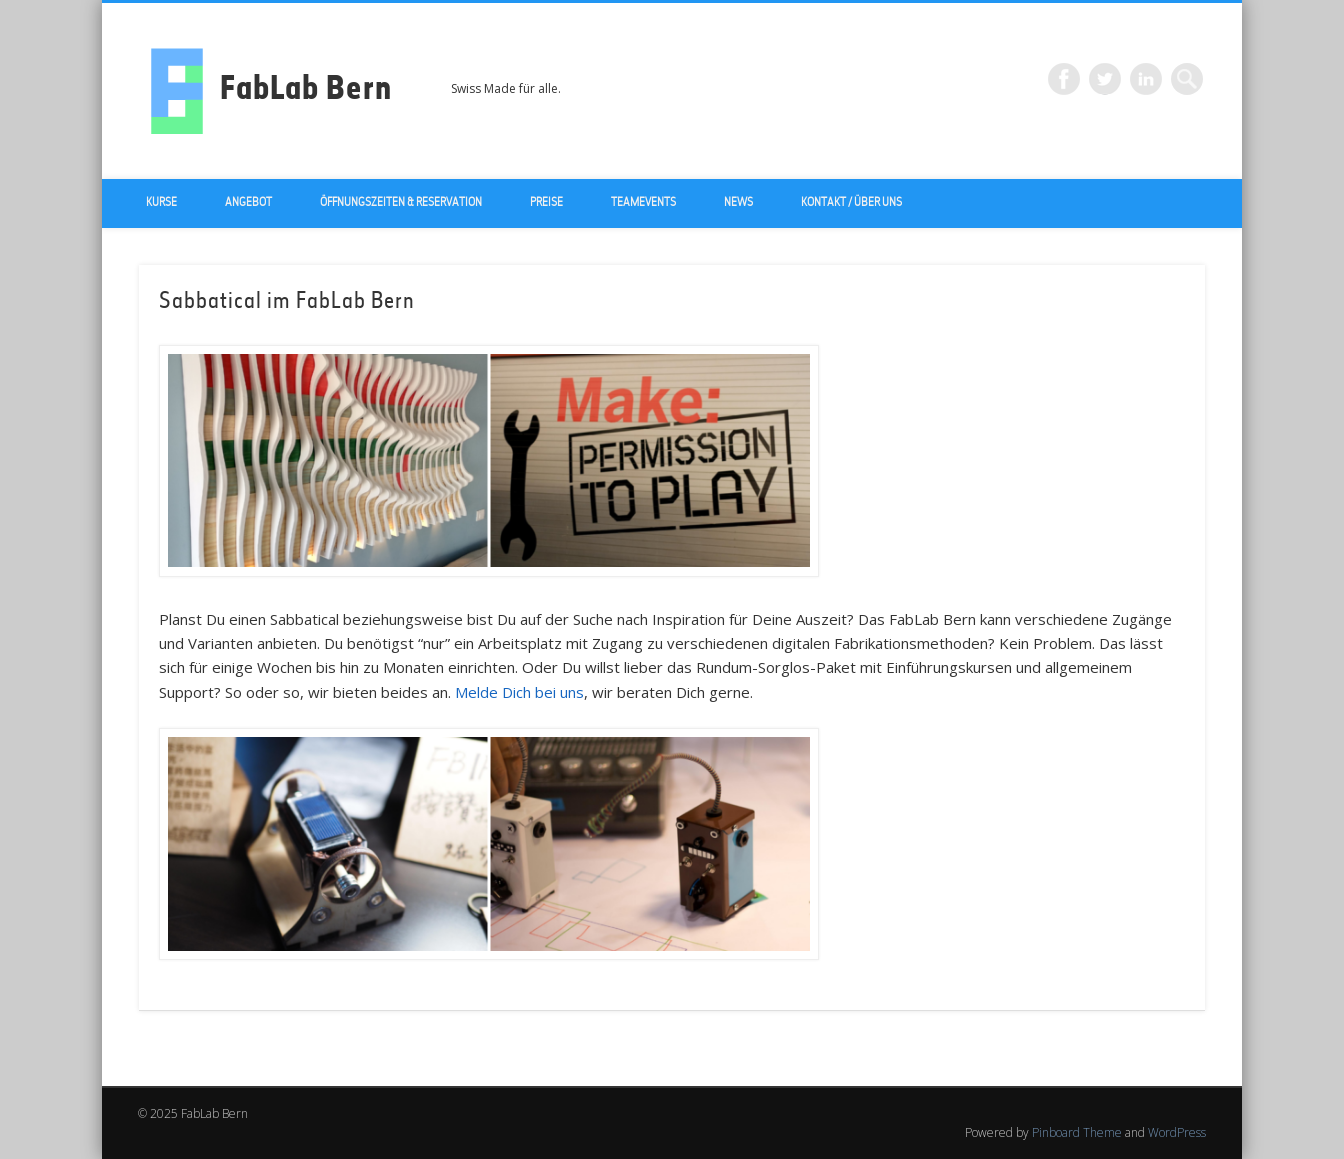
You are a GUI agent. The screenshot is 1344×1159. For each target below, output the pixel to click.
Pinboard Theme (1077, 1132)
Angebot (248, 203)
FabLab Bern (306, 91)
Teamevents (643, 203)
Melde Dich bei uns (519, 692)
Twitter (1105, 79)
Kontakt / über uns (851, 203)
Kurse (161, 203)
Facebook (1064, 79)
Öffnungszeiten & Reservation (401, 203)
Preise (546, 203)
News (738, 203)
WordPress (1177, 1132)
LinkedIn (1146, 79)
